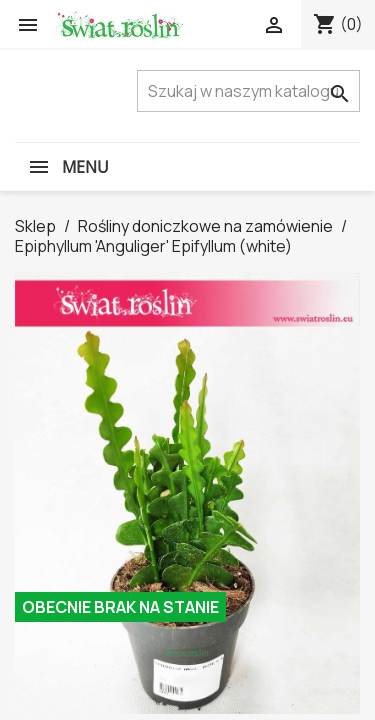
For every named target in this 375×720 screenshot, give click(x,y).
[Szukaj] (248, 91)
